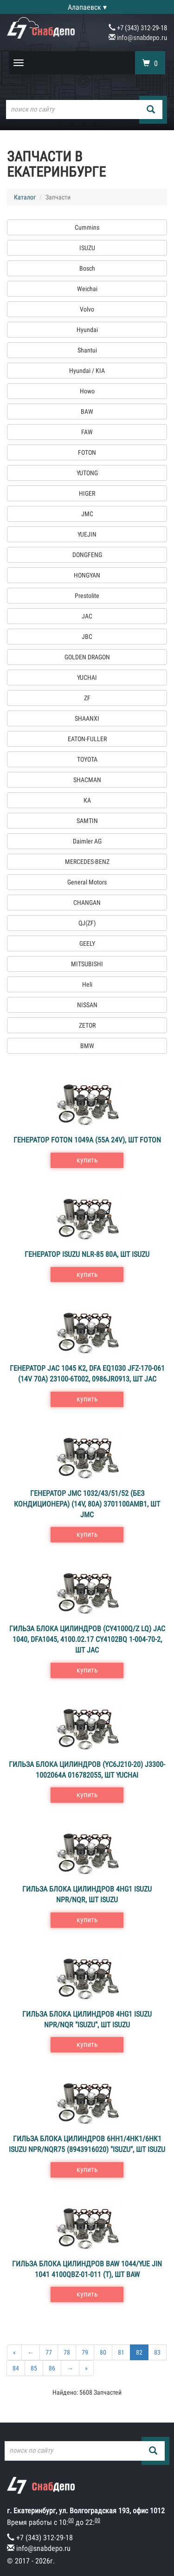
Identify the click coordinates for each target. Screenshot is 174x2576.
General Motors (87, 882)
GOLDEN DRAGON (87, 657)
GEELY (87, 943)
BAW (87, 411)
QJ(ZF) (87, 923)
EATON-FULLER (87, 739)
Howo (87, 391)
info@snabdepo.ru (138, 37)
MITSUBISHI (87, 964)
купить (87, 1159)
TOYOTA (87, 759)
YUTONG (87, 473)
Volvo (87, 309)
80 (103, 2352)
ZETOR (87, 1025)
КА (87, 800)
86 (52, 2368)
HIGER (87, 493)
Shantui (87, 350)
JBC (87, 636)
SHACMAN (87, 779)
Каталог (25, 197)
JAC (87, 616)
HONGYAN (87, 575)
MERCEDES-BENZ (87, 861)
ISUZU (87, 248)
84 (16, 2368)
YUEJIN (87, 534)
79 (85, 2352)
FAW (87, 432)
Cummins (87, 227)
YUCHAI (87, 677)
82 (139, 2352)
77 (48, 2352)
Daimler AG (87, 841)
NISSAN (87, 1005)
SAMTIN (87, 820)
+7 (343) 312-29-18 (138, 28)
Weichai (87, 288)
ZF (87, 698)
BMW (87, 1045)
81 (121, 2352)
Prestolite (87, 595)
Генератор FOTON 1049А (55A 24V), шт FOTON (87, 1139)
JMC (87, 514)
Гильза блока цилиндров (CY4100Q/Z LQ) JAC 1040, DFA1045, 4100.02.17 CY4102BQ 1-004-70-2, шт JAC (87, 1639)
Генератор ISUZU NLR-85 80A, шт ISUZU (87, 1254)
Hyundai (87, 329)
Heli (87, 984)
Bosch (87, 268)
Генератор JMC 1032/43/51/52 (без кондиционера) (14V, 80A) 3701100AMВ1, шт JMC (87, 1504)
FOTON (87, 452)
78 (67, 2352)
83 (157, 2352)
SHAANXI (87, 718)
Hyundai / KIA (87, 370)
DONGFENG (87, 554)
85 (34, 2368)
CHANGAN (87, 902)
